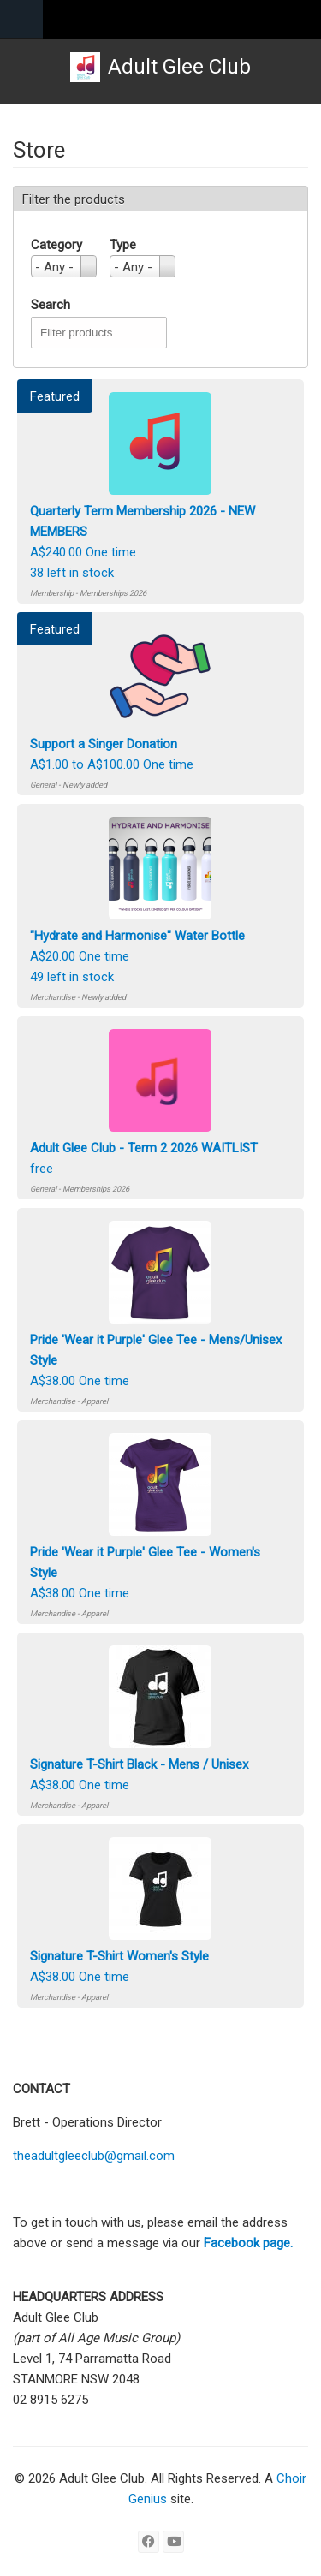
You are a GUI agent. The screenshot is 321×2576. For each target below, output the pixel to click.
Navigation (21, 19)
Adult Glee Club (179, 67)
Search (50, 304)
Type (123, 245)
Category (56, 245)
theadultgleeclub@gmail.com (94, 2155)
